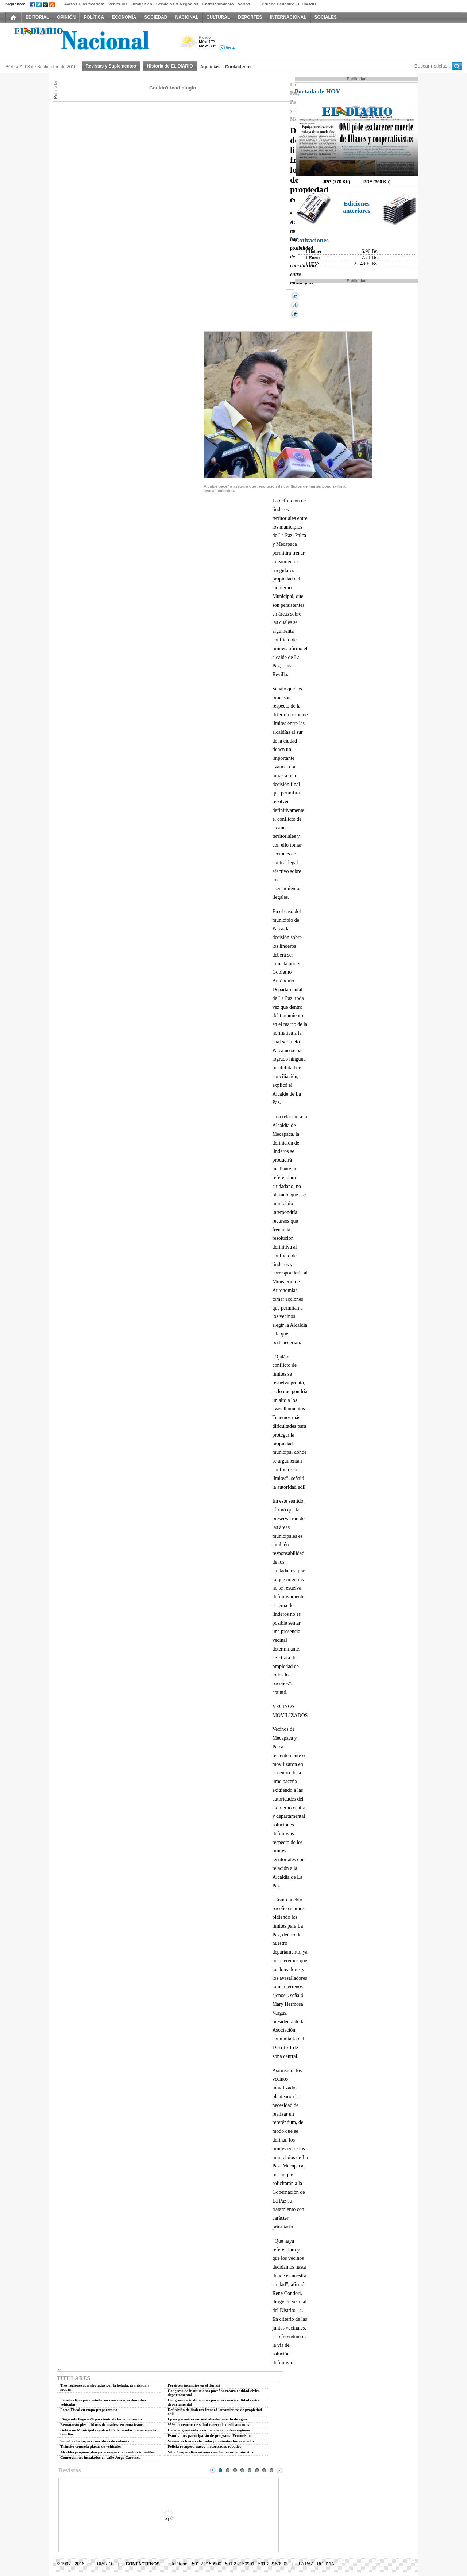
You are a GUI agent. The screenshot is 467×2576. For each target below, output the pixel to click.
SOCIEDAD (155, 17)
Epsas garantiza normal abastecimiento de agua (207, 2419)
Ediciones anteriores (356, 207)
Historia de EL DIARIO (170, 66)
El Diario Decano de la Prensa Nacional (87, 40)
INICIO (13, 17)
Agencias (210, 66)
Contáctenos (238, 66)
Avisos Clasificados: (84, 4)
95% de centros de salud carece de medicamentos (208, 2425)
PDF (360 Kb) (377, 181)
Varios (244, 4)
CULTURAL (218, 17)
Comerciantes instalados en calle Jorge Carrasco (100, 2458)
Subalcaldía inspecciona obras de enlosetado (97, 2441)
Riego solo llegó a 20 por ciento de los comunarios (101, 2419)
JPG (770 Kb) (336, 181)
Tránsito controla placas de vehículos (90, 2447)
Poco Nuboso (189, 45)
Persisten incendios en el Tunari (194, 2385)
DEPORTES (250, 17)
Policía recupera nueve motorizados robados (204, 2447)
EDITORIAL (37, 17)
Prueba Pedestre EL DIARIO (289, 4)
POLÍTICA (94, 17)
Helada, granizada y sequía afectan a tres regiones (209, 2430)
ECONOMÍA (124, 17)
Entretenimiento (218, 4)
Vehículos (118, 4)
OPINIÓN (66, 17)
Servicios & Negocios (177, 4)
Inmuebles (142, 4)
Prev (212, 2470)
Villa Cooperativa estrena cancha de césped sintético (211, 2452)
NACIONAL (186, 17)
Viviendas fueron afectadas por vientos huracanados (211, 2441)
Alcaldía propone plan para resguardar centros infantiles (107, 2452)
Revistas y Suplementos (111, 66)
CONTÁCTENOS (143, 2564)
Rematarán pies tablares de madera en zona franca (102, 2425)
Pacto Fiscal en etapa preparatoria (88, 2410)
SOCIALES (325, 17)
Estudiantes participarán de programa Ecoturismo (210, 2436)
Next (279, 2470)
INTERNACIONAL (288, 17)
